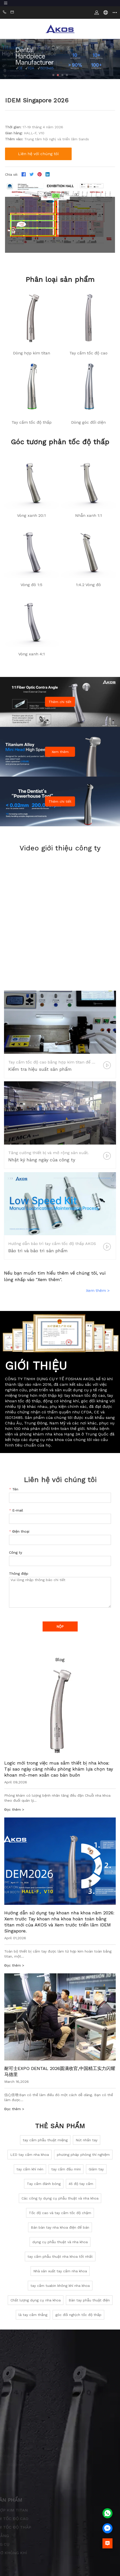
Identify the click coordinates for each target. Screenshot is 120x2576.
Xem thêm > (98, 1290)
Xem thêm (60, 752)
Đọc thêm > (14, 1809)
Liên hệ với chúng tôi (38, 153)
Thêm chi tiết (60, 702)
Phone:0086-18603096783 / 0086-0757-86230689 (5, 12)
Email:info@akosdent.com (12, 12)
